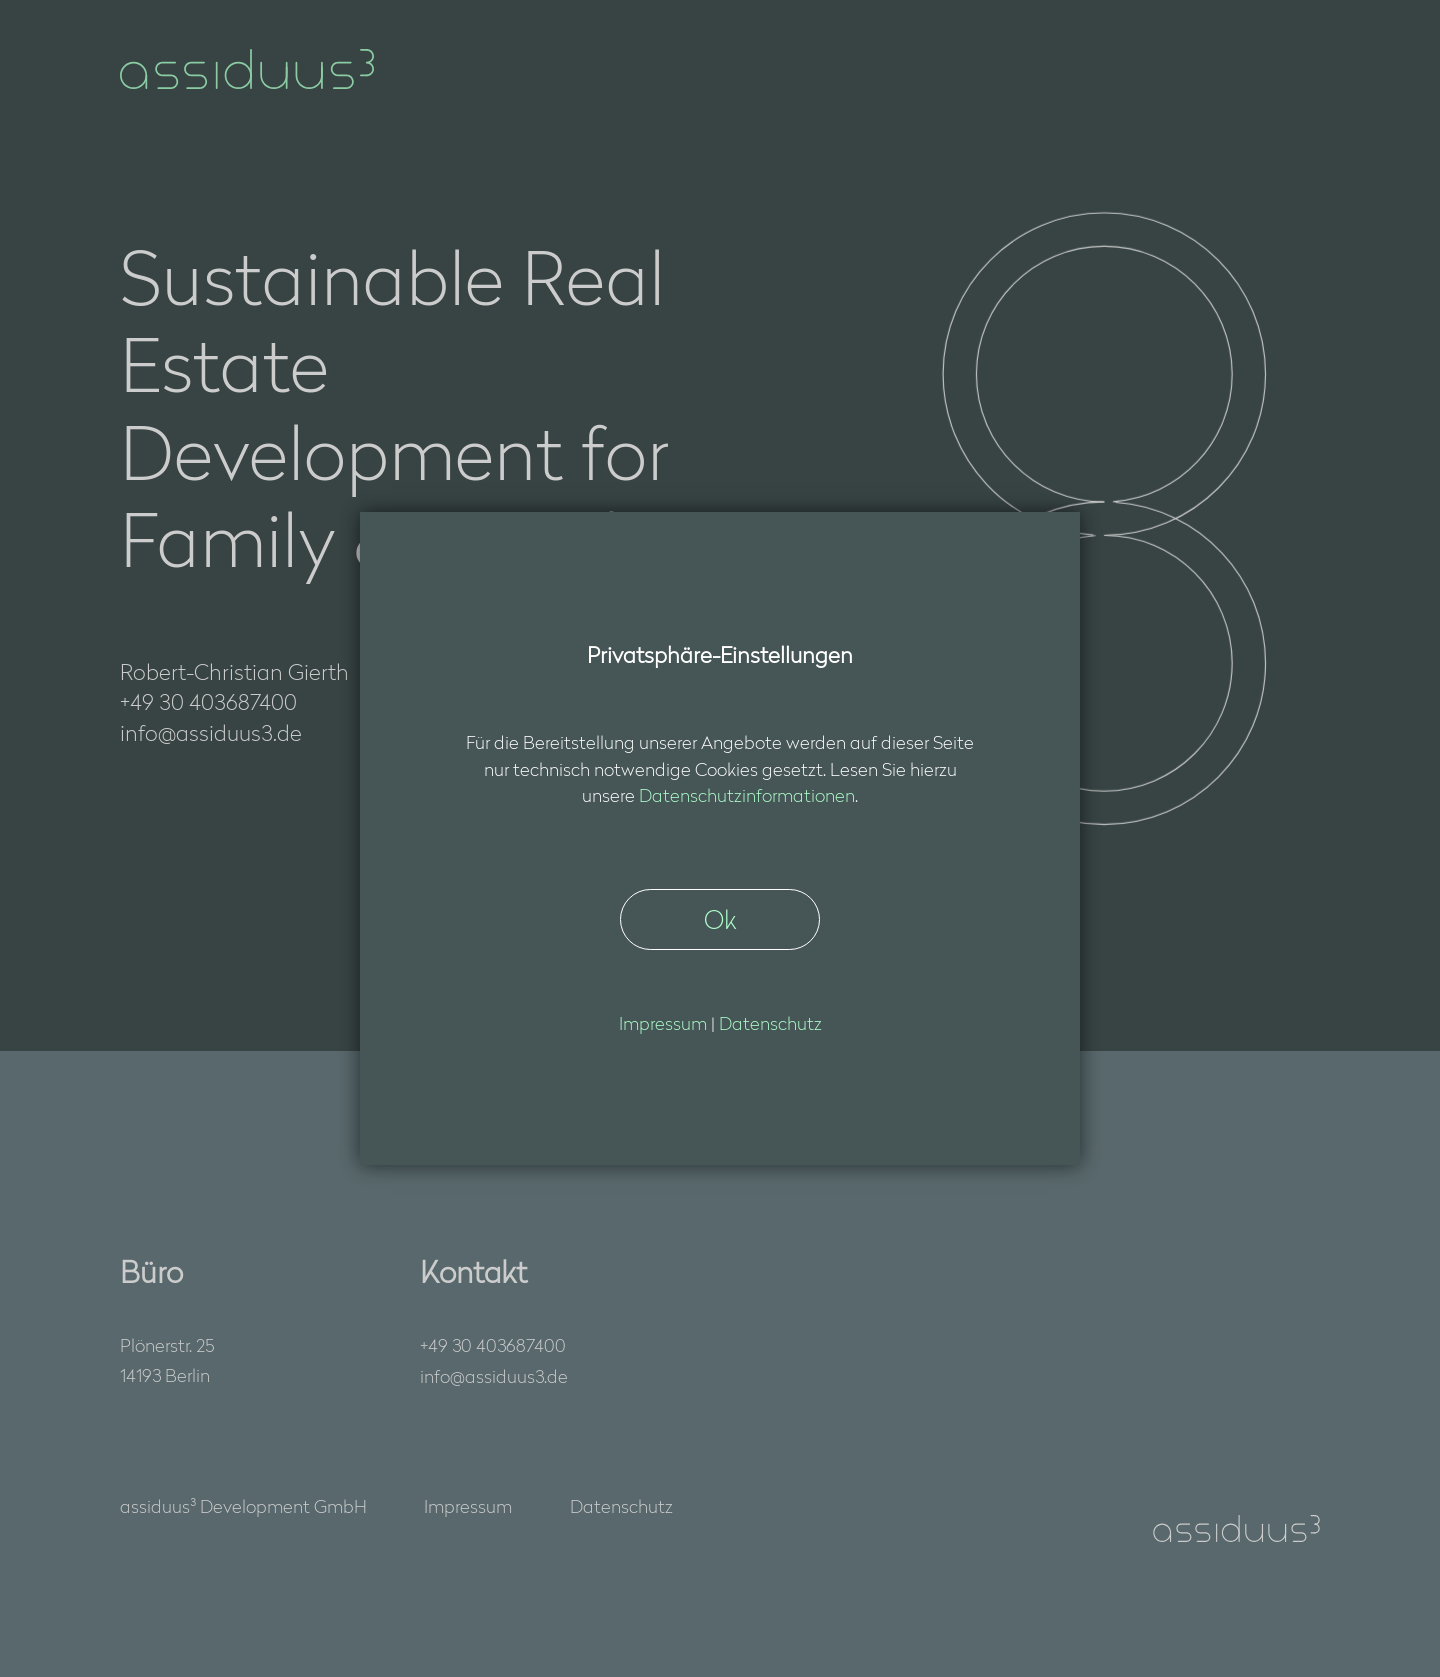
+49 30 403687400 (493, 1344)
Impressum (468, 1505)
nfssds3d (494, 1376)
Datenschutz (621, 1505)
